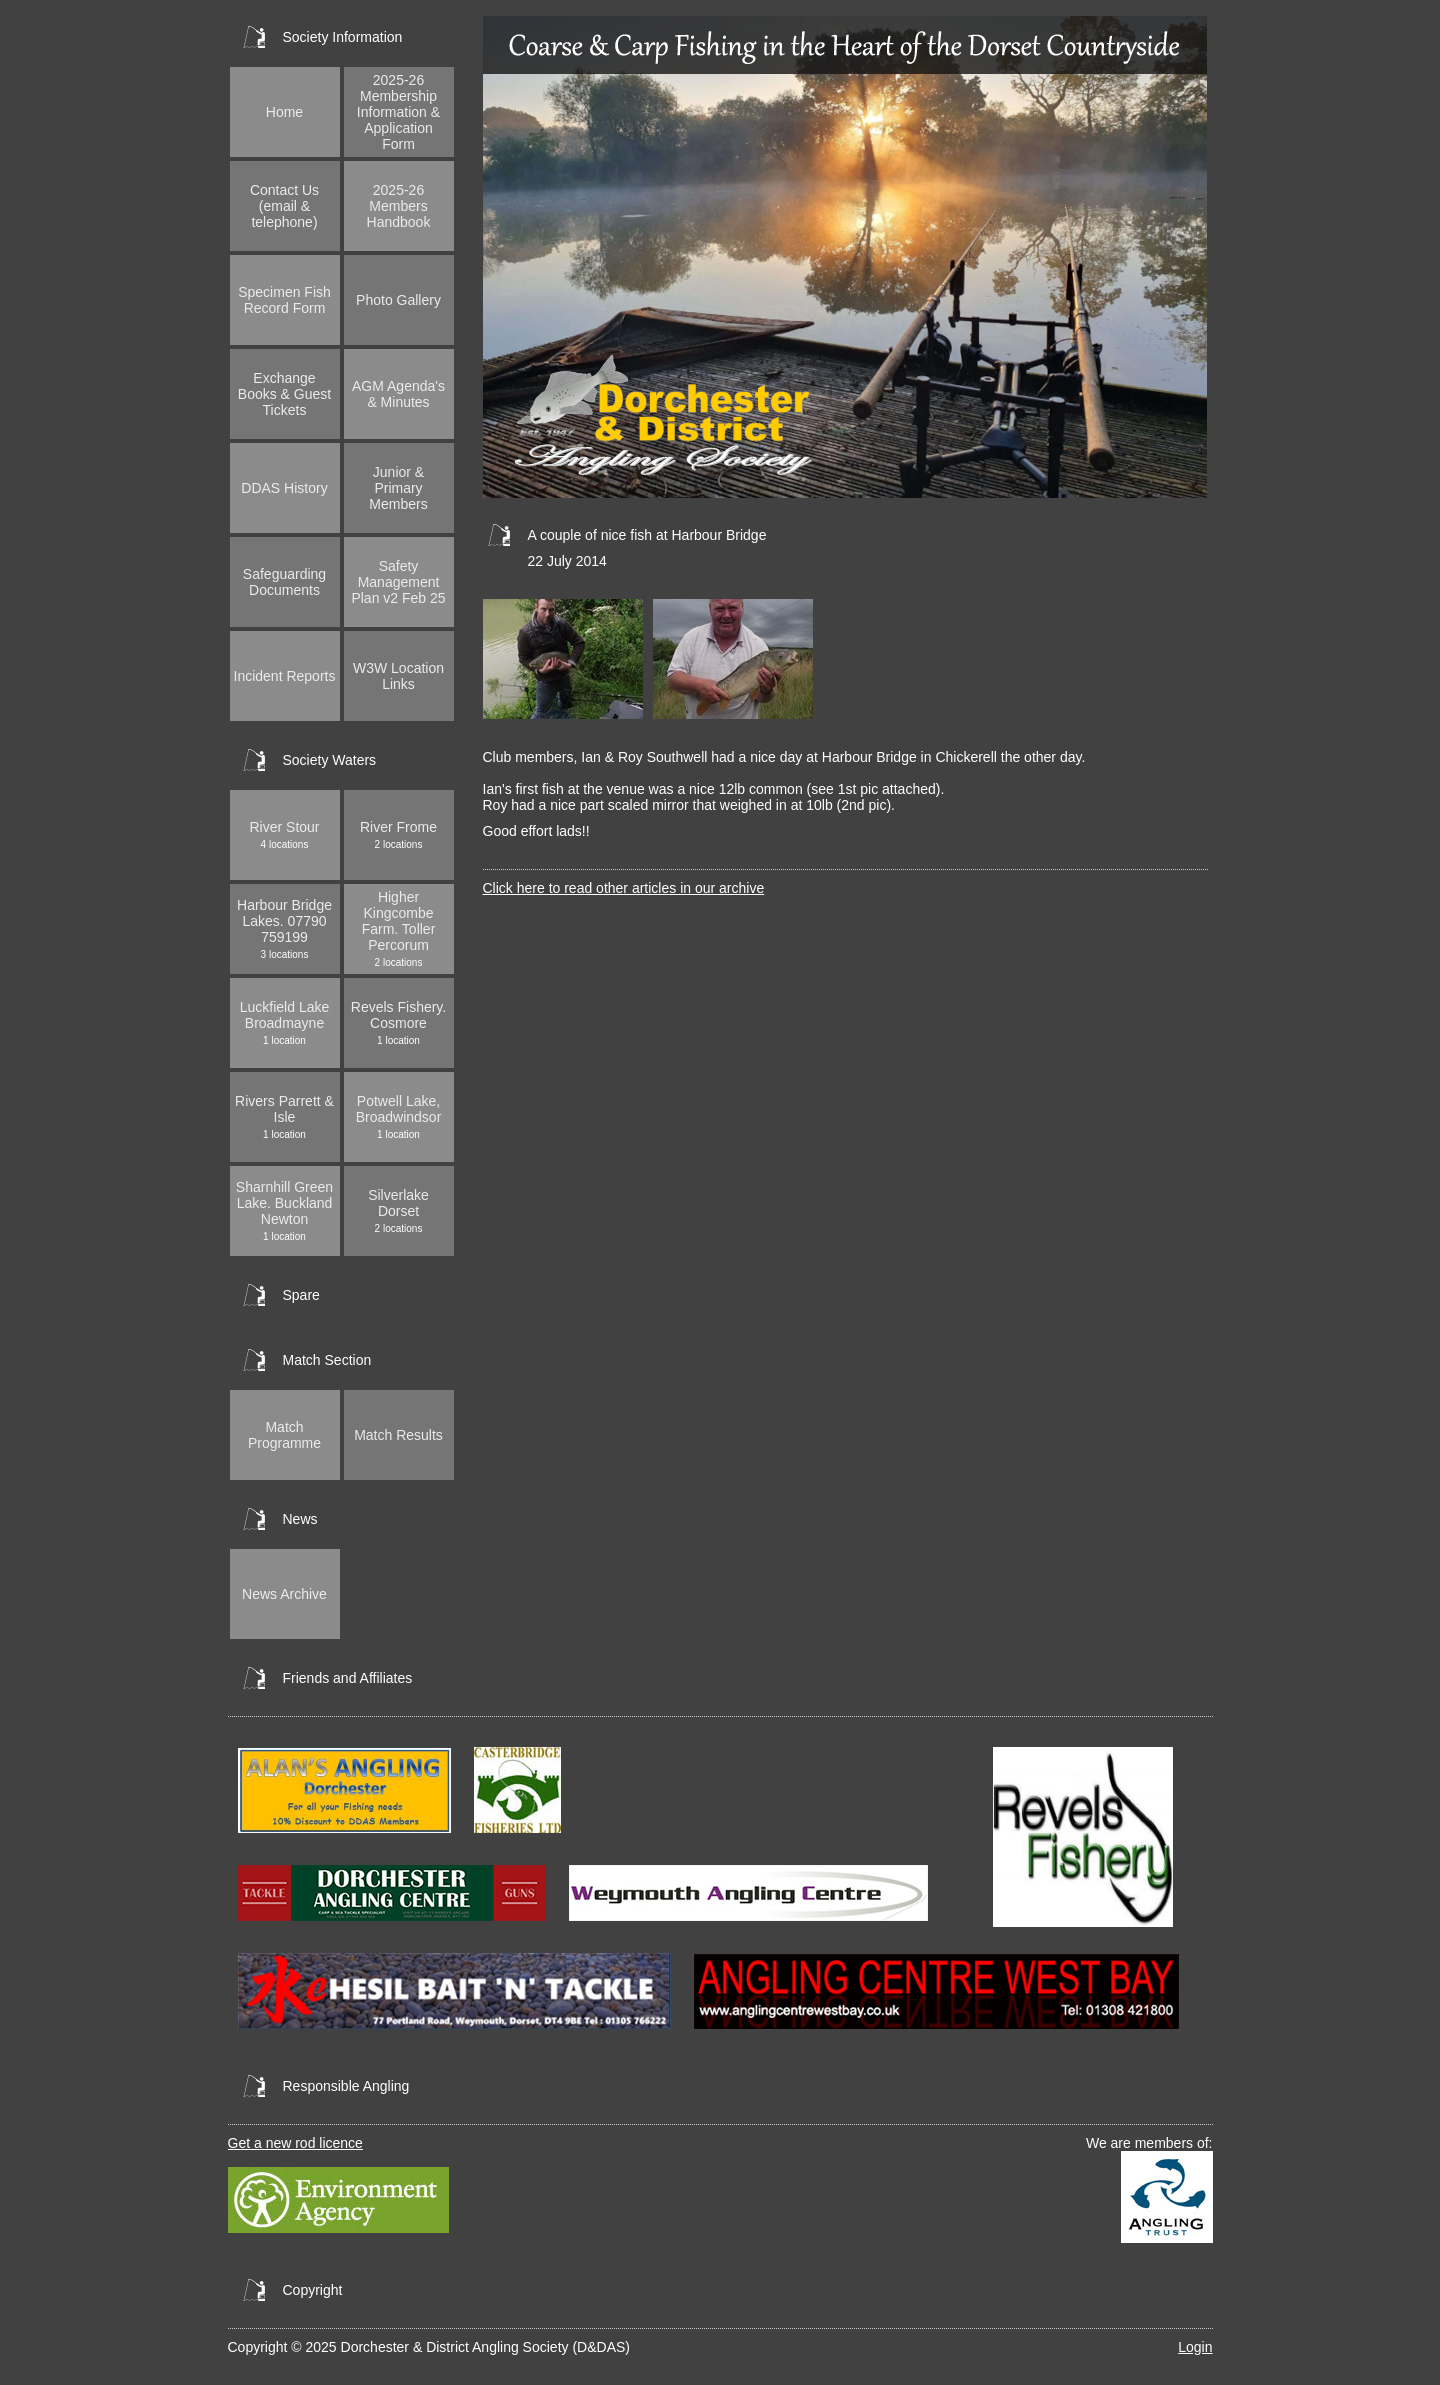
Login (1195, 2347)
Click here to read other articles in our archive (624, 888)
